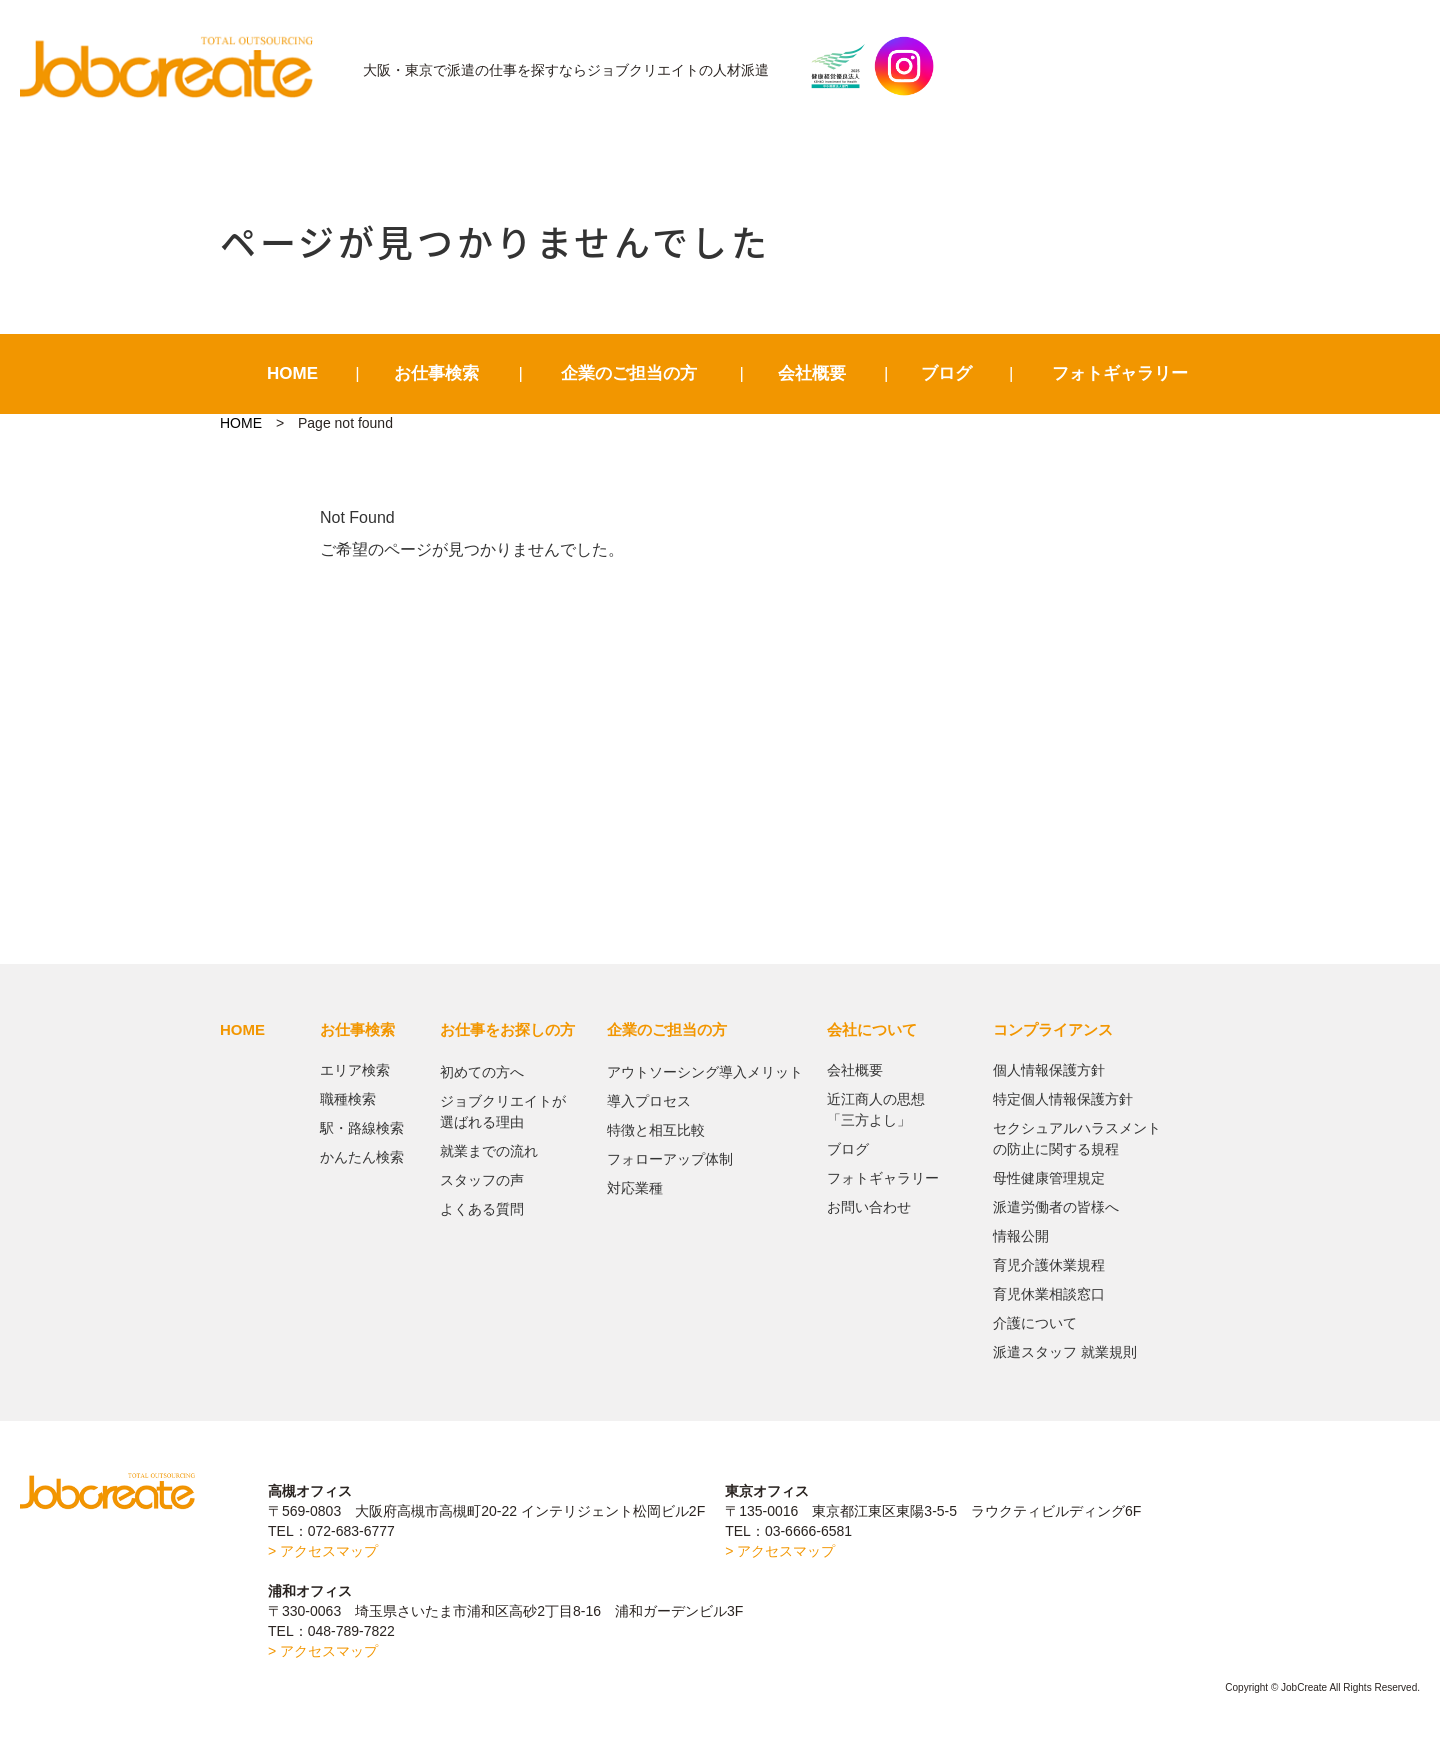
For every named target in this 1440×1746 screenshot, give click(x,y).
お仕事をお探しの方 (507, 1029)
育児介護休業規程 (1049, 1265)
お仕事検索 (436, 373)
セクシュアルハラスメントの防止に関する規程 (1077, 1138)
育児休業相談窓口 (1049, 1294)
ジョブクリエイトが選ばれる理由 (503, 1111)
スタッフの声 (482, 1180)
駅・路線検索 (362, 1128)
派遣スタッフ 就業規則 (1065, 1352)
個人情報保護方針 (1049, 1070)
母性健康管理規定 (1049, 1178)
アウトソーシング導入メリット (705, 1072)
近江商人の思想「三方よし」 (876, 1109)
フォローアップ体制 (670, 1159)
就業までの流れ (489, 1151)
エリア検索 (355, 1070)
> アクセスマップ (323, 1551)
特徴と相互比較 (656, 1130)
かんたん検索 (362, 1157)
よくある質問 (482, 1209)
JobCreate (175, 66)
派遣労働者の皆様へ (1056, 1207)
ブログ (946, 373)
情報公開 (1021, 1236)
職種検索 (348, 1099)
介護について (1035, 1323)
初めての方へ (482, 1072)
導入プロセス (649, 1101)
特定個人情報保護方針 (1063, 1099)
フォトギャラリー (1120, 373)
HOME (292, 373)
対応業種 (635, 1188)
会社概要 (812, 373)
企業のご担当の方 (629, 373)
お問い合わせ (869, 1207)
